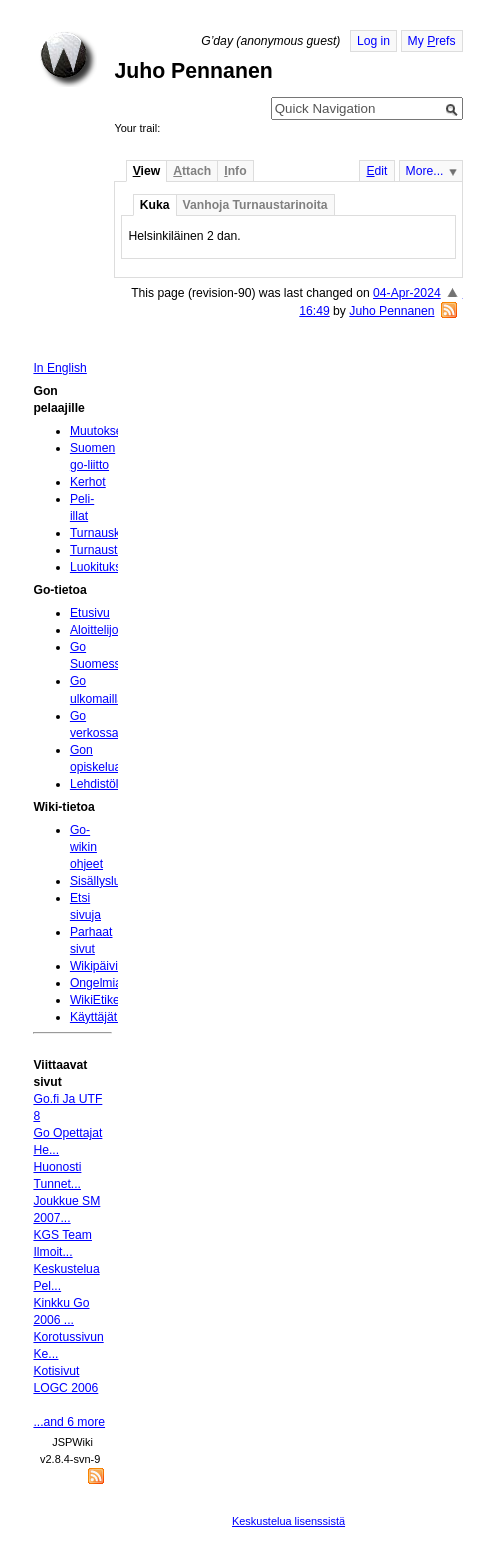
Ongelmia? (99, 983)
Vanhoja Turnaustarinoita (255, 205)
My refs (432, 41)
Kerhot (88, 482)
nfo (235, 171)
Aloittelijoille (102, 630)
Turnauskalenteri (115, 533)
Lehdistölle (99, 784)
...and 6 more (69, 1422)
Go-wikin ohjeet (86, 847)
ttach (192, 171)
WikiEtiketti (99, 1000)
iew (146, 171)
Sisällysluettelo (110, 881)
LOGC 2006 (65, 1388)
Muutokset (98, 431)
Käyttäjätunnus (110, 1017)
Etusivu (90, 613)
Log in (373, 41)
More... (425, 171)
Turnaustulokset (113, 550)
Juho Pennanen (391, 311)
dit (376, 171)
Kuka (155, 205)
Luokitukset (101, 567)
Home (68, 59)
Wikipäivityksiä (109, 966)
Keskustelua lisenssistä (288, 1521)
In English (59, 368)
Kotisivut (56, 1371)
